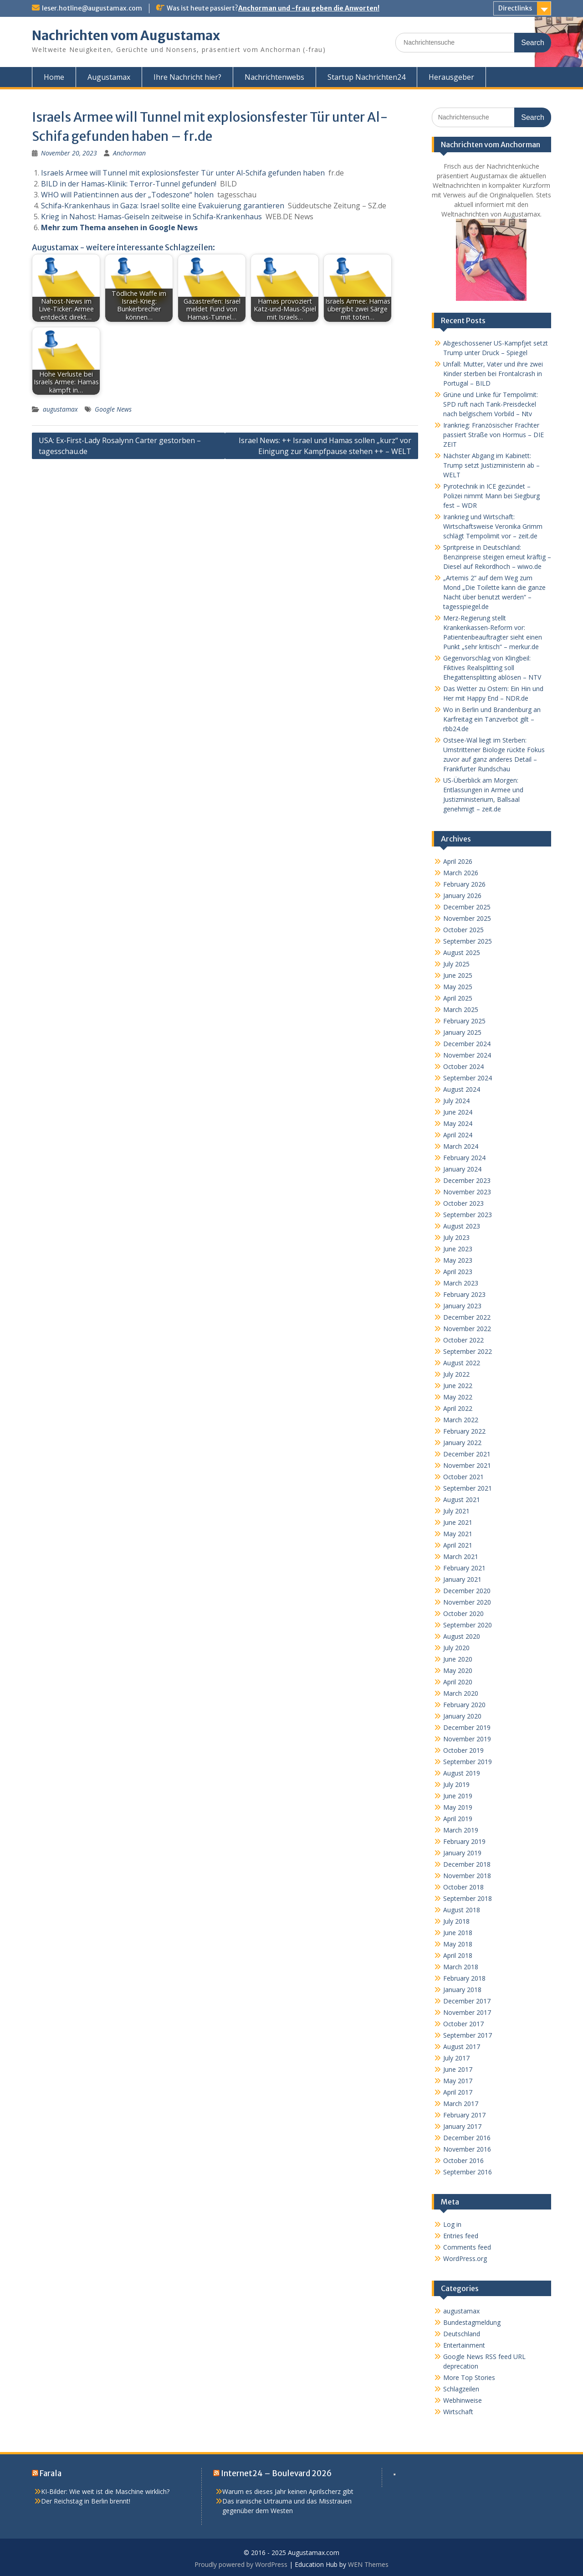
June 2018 (457, 1932)
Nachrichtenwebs (274, 77)
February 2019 (464, 1841)
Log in (452, 2224)
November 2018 (467, 1875)
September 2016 (467, 2172)
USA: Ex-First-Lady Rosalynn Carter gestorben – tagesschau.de (120, 445)
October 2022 (463, 1340)
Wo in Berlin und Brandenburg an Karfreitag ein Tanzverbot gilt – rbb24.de (492, 719)
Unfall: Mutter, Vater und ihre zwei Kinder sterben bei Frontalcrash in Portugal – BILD (493, 373)
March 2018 (460, 1966)
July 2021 (456, 1511)
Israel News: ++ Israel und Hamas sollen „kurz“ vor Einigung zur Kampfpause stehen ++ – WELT (325, 445)
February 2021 (464, 1568)
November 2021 (467, 1465)
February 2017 (464, 2115)
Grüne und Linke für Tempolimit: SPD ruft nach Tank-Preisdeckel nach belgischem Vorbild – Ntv (490, 404)
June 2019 (457, 1795)
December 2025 (467, 907)
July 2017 (456, 2058)
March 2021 (460, 1556)
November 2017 (467, 2012)
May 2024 (457, 1123)
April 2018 (457, 1955)
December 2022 (467, 1317)
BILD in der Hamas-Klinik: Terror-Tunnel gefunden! (128, 184)
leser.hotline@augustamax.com (92, 8)
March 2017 (460, 2103)
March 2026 (460, 872)
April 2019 (457, 1818)
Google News (113, 409)
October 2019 (463, 1750)
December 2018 (467, 1864)
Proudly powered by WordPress (240, 2564)
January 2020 (462, 1716)
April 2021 (457, 1545)
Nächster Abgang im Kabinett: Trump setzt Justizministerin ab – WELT (491, 465)
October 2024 (463, 1066)
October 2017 (463, 2023)
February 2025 (464, 1021)
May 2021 (457, 1533)
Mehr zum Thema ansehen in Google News (119, 227)
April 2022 (457, 1408)
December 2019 (467, 1727)
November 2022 (467, 1328)
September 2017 (467, 2035)
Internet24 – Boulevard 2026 (276, 2473)
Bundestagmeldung (472, 2322)
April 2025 (457, 998)
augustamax (60, 409)
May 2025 (457, 986)
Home (54, 77)
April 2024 (457, 1135)
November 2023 (467, 1191)
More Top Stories (469, 2377)
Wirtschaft (458, 2411)
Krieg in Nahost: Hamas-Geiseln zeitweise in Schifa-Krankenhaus (151, 217)
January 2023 (462, 1305)
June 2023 (457, 1248)
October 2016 (463, 2160)
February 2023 (464, 1294)
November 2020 (467, 1602)
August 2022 (461, 1362)
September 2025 (467, 941)
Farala (50, 2473)
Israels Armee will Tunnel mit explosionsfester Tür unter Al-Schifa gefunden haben (183, 173)
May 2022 (457, 1397)
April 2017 (457, 2092)
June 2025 (457, 975)
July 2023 (456, 1237)
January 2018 (462, 1989)
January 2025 (462, 1032)
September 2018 (467, 1898)
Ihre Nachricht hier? (187, 77)
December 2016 (467, 2137)
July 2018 (456, 1921)
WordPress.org (465, 2258)
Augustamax (108, 77)
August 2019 (461, 1773)
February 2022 (464, 1431)
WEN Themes (368, 2564)
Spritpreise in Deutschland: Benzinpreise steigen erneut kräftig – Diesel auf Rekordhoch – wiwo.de (497, 557)
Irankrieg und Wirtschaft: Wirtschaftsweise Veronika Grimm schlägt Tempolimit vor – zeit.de (492, 526)
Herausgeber (451, 77)
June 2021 (457, 1522)
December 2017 (467, 2001)
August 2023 (461, 1226)
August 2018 (461, 1909)
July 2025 (456, 964)
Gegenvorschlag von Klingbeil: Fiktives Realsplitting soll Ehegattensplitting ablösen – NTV (492, 667)
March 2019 (460, 1830)
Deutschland (461, 2333)
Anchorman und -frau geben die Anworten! (308, 8)
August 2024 (461, 1089)
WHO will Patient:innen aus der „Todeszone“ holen (127, 195)
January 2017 (462, 2126)
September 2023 (467, 1214)
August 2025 (461, 952)
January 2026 (462, 895)
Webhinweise (462, 2400)
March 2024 (460, 1146)
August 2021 (461, 1499)
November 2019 (467, 1739)
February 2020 (464, 1704)
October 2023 (463, 1203)
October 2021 (463, 1476)
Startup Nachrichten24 (366, 77)
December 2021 (467, 1454)
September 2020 (467, 1625)
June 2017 (457, 2069)
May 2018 (457, 1944)
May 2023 (457, 1260)
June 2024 (457, 1112)
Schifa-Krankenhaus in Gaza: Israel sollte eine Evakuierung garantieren (162, 206)
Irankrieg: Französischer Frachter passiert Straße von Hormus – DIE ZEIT (493, 435)
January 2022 (462, 1442)
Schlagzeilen (461, 2389)
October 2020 (463, 1613)
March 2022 (460, 1419)
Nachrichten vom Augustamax (126, 35)
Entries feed (460, 2235)
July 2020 (456, 1647)
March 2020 (460, 1693)
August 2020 (461, 1636)
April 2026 (457, 861)
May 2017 (457, 2080)
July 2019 (456, 1784)
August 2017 (461, 2046)
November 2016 (467, 2149)
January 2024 (462, 1169)
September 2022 (467, 1351)
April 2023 (457, 1271)
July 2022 (456, 1374)
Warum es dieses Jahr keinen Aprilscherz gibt (287, 2491)
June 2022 (457, 1385)
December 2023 (467, 1180)
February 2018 (464, 1978)
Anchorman (129, 153)
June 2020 (457, 1659)
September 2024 (467, 1078)
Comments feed (467, 2247)
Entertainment (464, 2345)
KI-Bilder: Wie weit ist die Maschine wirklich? (105, 2491)
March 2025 (460, 1009)
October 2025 (463, 929)
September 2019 (467, 1761)
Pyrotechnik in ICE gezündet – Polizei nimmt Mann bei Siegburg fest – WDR (491, 496)
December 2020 (467, 1590)
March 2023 (460, 1283)
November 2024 (467, 1055)
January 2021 (462, 1579)
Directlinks (515, 8)
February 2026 (464, 884)
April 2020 (457, 1682)
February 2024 (464, 1157)
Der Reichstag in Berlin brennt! (85, 2501)
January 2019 (462, 1852)
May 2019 (457, 1807)
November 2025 (467, 918)
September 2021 (467, 1488)
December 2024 (467, 1043)
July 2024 (456, 1100)
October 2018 (463, 1887)
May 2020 (457, 1670)
